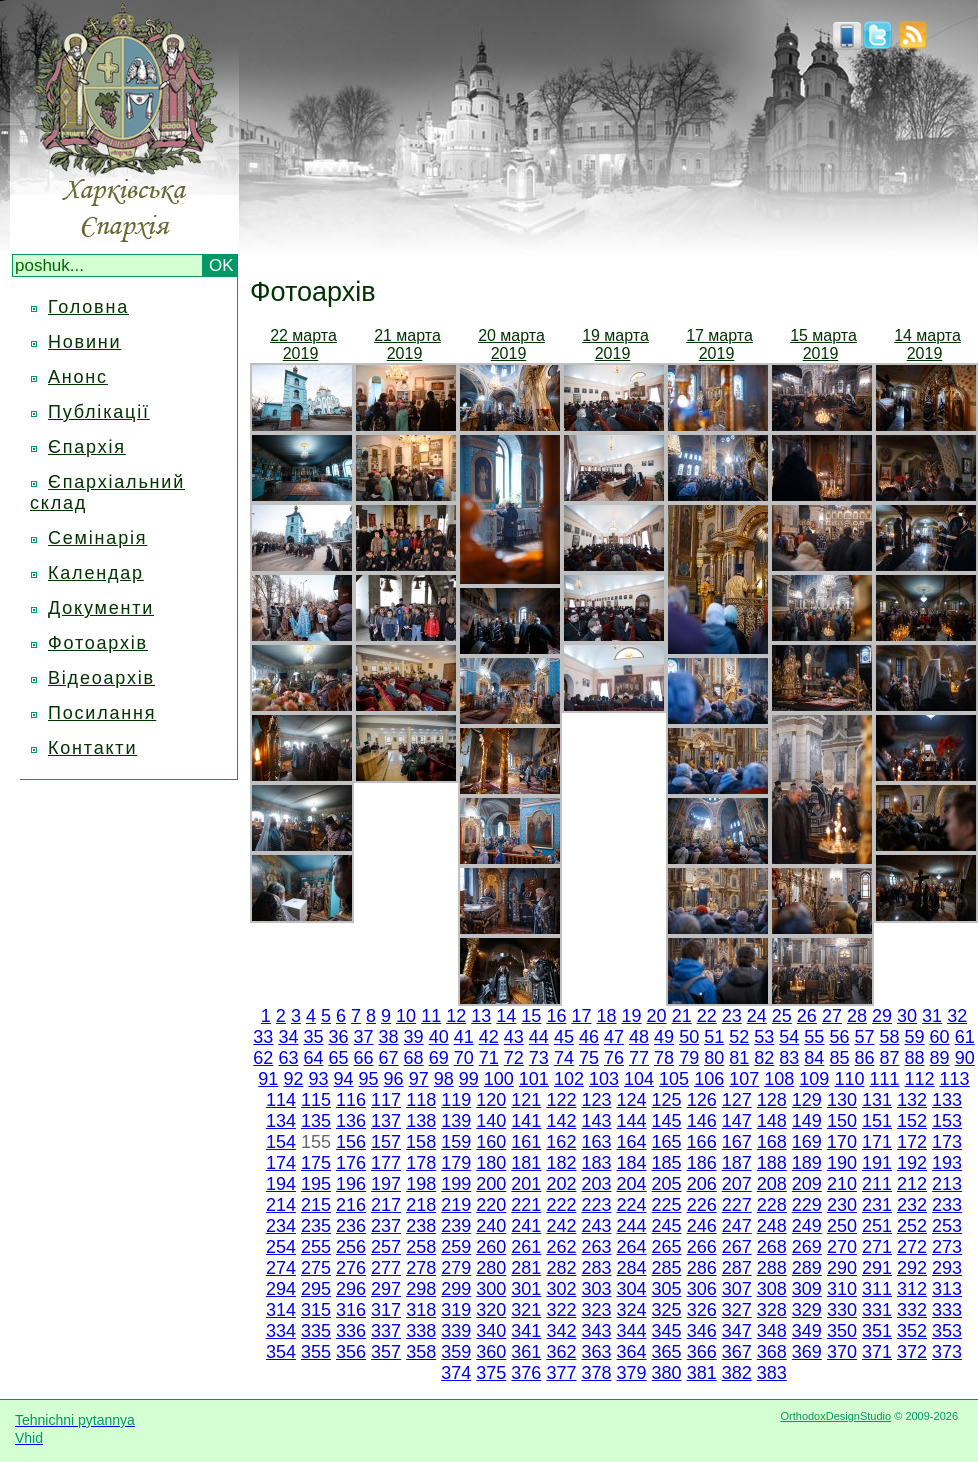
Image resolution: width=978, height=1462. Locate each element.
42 (489, 1037)
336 (351, 1331)
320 (491, 1310)
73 (539, 1058)
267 (737, 1247)
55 (814, 1037)
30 (907, 1016)
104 (639, 1079)
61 (965, 1037)
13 (481, 1016)
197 (386, 1184)
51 (714, 1037)
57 (864, 1037)
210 (842, 1184)
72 (514, 1058)
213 (947, 1184)
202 (561, 1184)
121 (526, 1100)
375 (491, 1373)
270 (842, 1247)
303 (596, 1289)
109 (814, 1079)
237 (386, 1226)
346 (702, 1331)
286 (702, 1268)
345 (667, 1331)
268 (772, 1247)
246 (702, 1226)
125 (667, 1100)
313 (947, 1289)
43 (514, 1037)
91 (268, 1079)
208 (772, 1184)
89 (940, 1058)
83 (789, 1058)
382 (737, 1373)
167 (737, 1142)
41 (464, 1037)
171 (877, 1142)
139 (456, 1121)
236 (351, 1226)
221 (526, 1205)
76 (614, 1058)
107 (744, 1079)
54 (789, 1037)
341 (526, 1331)
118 (421, 1100)
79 (689, 1058)
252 (912, 1226)
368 (772, 1352)
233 (947, 1205)
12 (456, 1016)
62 (263, 1058)
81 (739, 1058)
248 (772, 1226)
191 (877, 1163)
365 (667, 1352)
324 (632, 1310)
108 (779, 1079)
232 (912, 1205)
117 (386, 1100)
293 (947, 1268)
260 (491, 1247)
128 (772, 1100)
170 (842, 1142)
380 (667, 1373)
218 (421, 1205)
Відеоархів (101, 678)
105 (674, 1079)
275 (316, 1268)
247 (737, 1226)
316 (351, 1310)
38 (389, 1037)
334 (281, 1331)
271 (877, 1247)
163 (596, 1142)
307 (737, 1289)
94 (344, 1079)
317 (386, 1310)
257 (386, 1247)
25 (782, 1016)
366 (702, 1352)
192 (912, 1163)
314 (281, 1310)
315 (316, 1310)
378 (596, 1373)
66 (364, 1058)
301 (526, 1289)
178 (421, 1163)
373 (947, 1352)
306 (702, 1289)
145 (667, 1121)
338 (421, 1331)
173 (947, 1142)
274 (281, 1268)
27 (832, 1016)
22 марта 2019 (303, 344)
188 (772, 1163)
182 (561, 1163)
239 (456, 1226)
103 (604, 1079)
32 (957, 1016)
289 (807, 1268)
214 (281, 1205)
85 (839, 1058)
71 (489, 1058)
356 (351, 1352)
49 (664, 1037)
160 (491, 1142)
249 (807, 1226)
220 (491, 1205)
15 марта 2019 (823, 344)
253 (947, 1226)
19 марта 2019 (615, 344)
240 (491, 1226)
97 (419, 1079)
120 (491, 1100)
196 (351, 1184)
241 (526, 1226)
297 (386, 1289)
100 (499, 1079)
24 (757, 1016)
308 (772, 1289)
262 (561, 1247)
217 (386, 1205)
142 (561, 1121)
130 (842, 1100)
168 (772, 1142)
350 (842, 1331)
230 (842, 1205)
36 (338, 1037)
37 (364, 1037)
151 (877, 1121)
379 (632, 1373)
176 (351, 1163)
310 (842, 1289)
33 (263, 1037)
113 (955, 1079)
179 (456, 1163)
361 (526, 1352)
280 (491, 1268)
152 (912, 1121)
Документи (101, 608)
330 (842, 1310)
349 (807, 1331)
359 (456, 1352)
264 (632, 1247)
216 (351, 1205)
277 (386, 1268)
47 (614, 1037)
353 (947, 1331)
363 (596, 1352)
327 (737, 1310)
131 (877, 1100)
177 (386, 1163)
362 (561, 1352)
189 (807, 1163)
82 (764, 1058)
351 (877, 1331)
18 (606, 1016)
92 (293, 1079)
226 (702, 1205)
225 (667, 1205)
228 (772, 1205)
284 (632, 1268)
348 (772, 1331)
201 (526, 1184)
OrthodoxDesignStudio (835, 1416)
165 (667, 1142)
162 (561, 1142)
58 (890, 1037)
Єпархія (87, 447)
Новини (84, 342)
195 (316, 1184)
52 (739, 1037)
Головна (88, 307)
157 (386, 1142)
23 (732, 1016)
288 (772, 1268)
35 (313, 1037)
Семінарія (97, 538)
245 (667, 1226)
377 (561, 1373)
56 (839, 1037)
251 (877, 1226)
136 (351, 1121)
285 (667, 1268)
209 (807, 1184)
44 (539, 1037)
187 (737, 1163)
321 (526, 1310)
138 (421, 1121)
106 (709, 1079)
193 (947, 1163)
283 (596, 1268)
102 (569, 1079)
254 (281, 1247)
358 (421, 1352)
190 (842, 1163)
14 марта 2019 (927, 344)
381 (702, 1373)
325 (667, 1310)
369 (807, 1352)
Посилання (102, 713)
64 (313, 1058)
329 (807, 1310)
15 (531, 1016)
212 (912, 1184)
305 (667, 1289)
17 (581, 1016)
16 (556, 1016)
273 (947, 1247)
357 (386, 1352)
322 (561, 1310)
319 (456, 1310)
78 (664, 1058)
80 (714, 1058)
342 (561, 1331)
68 (414, 1058)
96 (394, 1079)
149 (807, 1121)
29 (882, 1016)
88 (915, 1058)
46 (589, 1037)
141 (526, 1121)
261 (526, 1247)
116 (351, 1100)
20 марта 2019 (511, 344)
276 (351, 1268)
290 (842, 1268)
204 (632, 1184)
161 (526, 1142)
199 (456, 1184)
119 (456, 1100)
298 (421, 1289)
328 (772, 1310)
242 (561, 1226)
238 (421, 1226)
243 (596, 1226)
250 (842, 1226)
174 (281, 1163)
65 (338, 1058)
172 (912, 1142)
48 (639, 1037)
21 (682, 1016)
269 (807, 1247)
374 (456, 1373)
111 (884, 1079)
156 (351, 1142)
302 (561, 1289)
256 (351, 1247)
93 (318, 1079)
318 (421, 1310)
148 (772, 1121)
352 (912, 1331)
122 (561, 1100)
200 (491, 1184)
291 (877, 1268)
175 (316, 1163)
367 (737, 1352)
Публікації (99, 412)
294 (281, 1289)
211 (877, 1184)
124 (632, 1100)
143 (596, 1121)
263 (596, 1247)
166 (702, 1142)
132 (912, 1100)
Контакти (92, 748)
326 (702, 1310)
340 (491, 1331)
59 (915, 1037)
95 (369, 1079)
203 (596, 1184)
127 (737, 1100)
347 (737, 1331)
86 (864, 1058)
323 (596, 1310)
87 (890, 1058)
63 (288, 1058)
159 (456, 1142)
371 (877, 1352)
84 (814, 1058)
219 (456, 1205)
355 (316, 1352)
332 (912, 1310)
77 (639, 1058)
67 (389, 1058)
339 (456, 1331)
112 (920, 1079)
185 (667, 1163)
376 (526, 1373)
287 (737, 1268)
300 (491, 1289)
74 (564, 1058)
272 (912, 1247)
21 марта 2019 (407, 344)
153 (947, 1121)
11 (431, 1016)
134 (281, 1121)
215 (316, 1205)
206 (702, 1184)
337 (386, 1331)
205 (667, 1184)
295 (316, 1289)
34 (288, 1037)
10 (406, 1016)
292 (912, 1268)
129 (807, 1100)
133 (947, 1100)
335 (316, 1331)
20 (657, 1016)
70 (464, 1058)
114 (281, 1100)
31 (932, 1016)
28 (857, 1016)
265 (667, 1247)
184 (632, 1163)
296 (351, 1289)
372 (912, 1352)
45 (564, 1037)
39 (414, 1037)
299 (456, 1289)
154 (281, 1142)
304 (632, 1289)
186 (702, 1163)
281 (526, 1268)
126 (702, 1100)
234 (281, 1226)
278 (421, 1268)
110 (849, 1079)
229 (807, 1205)
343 (596, 1331)
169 (807, 1142)
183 (596, 1163)
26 (807, 1016)
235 (316, 1226)
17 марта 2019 (719, 344)
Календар (96, 573)
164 (631, 1142)
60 (940, 1037)
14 (506, 1016)
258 (421, 1247)
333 (947, 1310)
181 (526, 1163)
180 (491, 1163)
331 (877, 1310)
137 (386, 1121)
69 (439, 1058)
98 (444, 1079)
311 (877, 1289)
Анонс (78, 377)
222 (561, 1205)
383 (772, 1373)
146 (702, 1121)
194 (281, 1184)
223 (596, 1205)
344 (632, 1331)
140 (491, 1121)
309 (807, 1289)
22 (707, 1016)
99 (469, 1079)
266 (702, 1247)
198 (421, 1184)
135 (316, 1121)
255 (316, 1247)
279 (456, 1268)
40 (439, 1037)
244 (632, 1226)
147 (737, 1121)
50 (689, 1037)
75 (589, 1058)
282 (561, 1268)
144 (632, 1121)
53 (764, 1037)
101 (534, 1079)
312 (912, 1289)
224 (632, 1205)
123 (596, 1100)
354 (281, 1352)
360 (491, 1352)
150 (842, 1121)
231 (877, 1205)
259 (456, 1247)
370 (842, 1352)
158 (421, 1142)
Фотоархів (98, 643)
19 (632, 1016)
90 (965, 1058)
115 (316, 1100)
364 (632, 1352)
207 (737, 1184)
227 (737, 1205)
